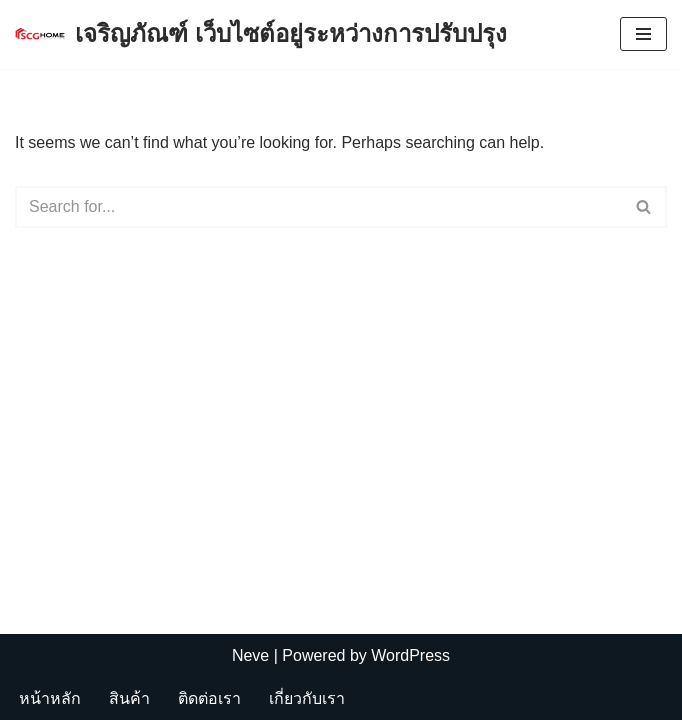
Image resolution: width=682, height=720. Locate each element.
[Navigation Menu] (643, 34)
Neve (250, 655)
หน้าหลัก (50, 698)
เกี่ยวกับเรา (307, 698)
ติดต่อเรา (209, 698)
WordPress (410, 655)
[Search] (318, 207)
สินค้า (129, 698)
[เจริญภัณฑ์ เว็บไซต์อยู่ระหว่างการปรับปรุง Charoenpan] (261, 34)
